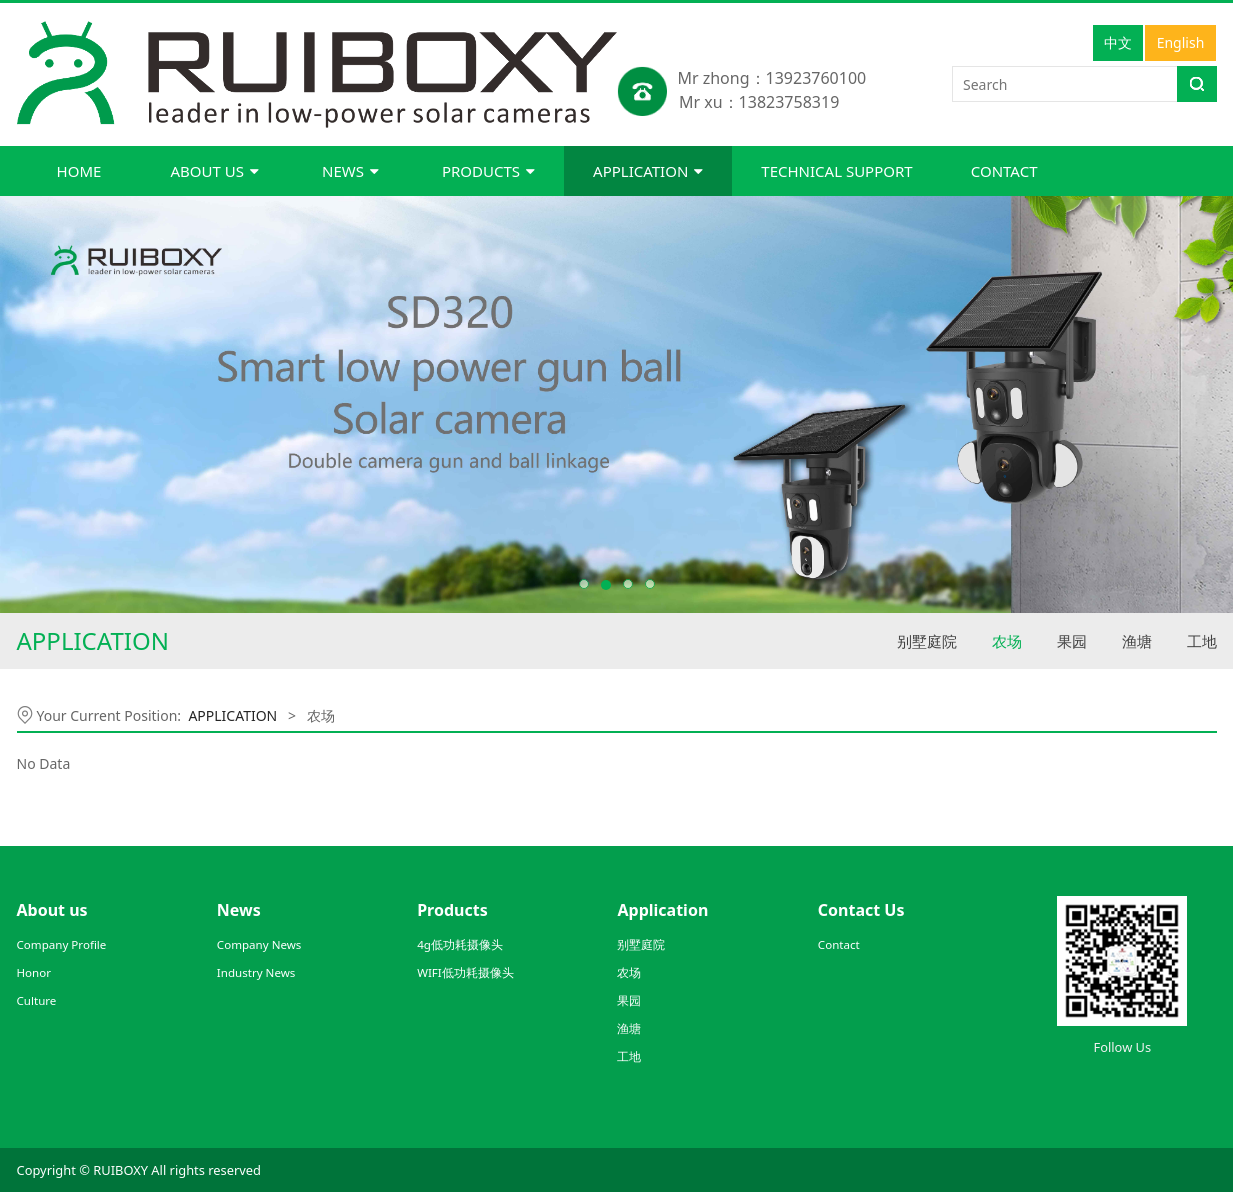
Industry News (256, 972)
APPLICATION (648, 171)
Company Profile (62, 944)
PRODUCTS (488, 171)
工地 (1202, 641)
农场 (1007, 641)
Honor (34, 972)
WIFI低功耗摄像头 (465, 972)
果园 (1072, 641)
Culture (37, 1000)
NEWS (350, 171)
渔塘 (1137, 641)
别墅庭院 (927, 641)
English (1181, 42)
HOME (79, 171)
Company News (259, 944)
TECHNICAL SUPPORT (836, 171)
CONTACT (1004, 171)
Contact (839, 944)
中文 (1118, 42)
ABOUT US (215, 171)
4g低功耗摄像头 (460, 944)
